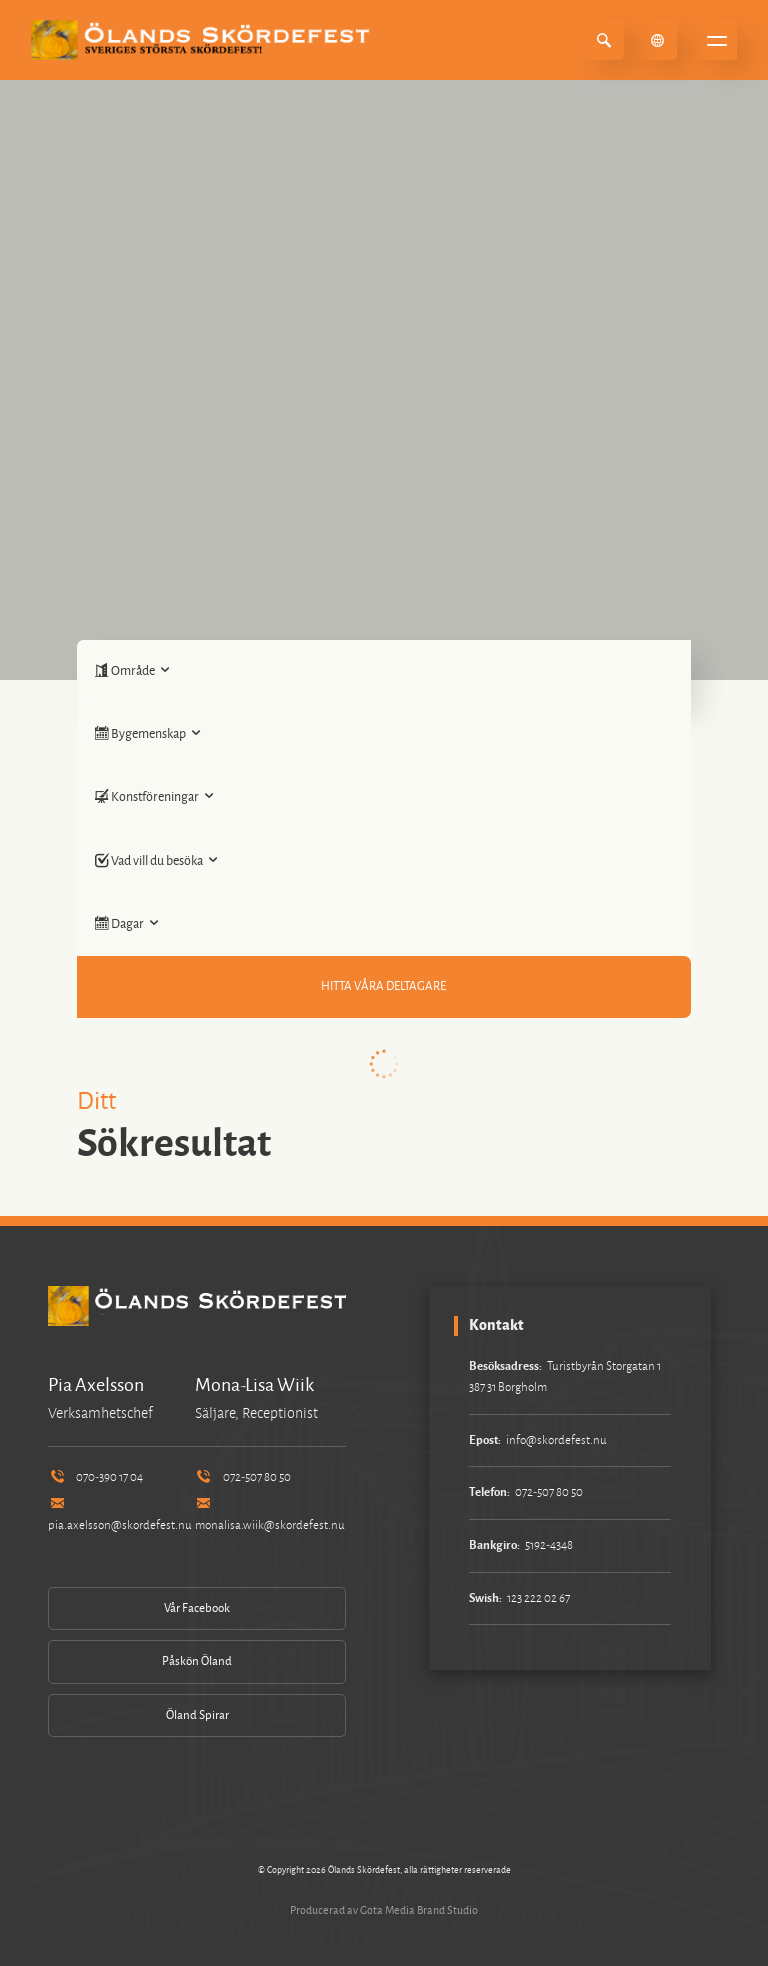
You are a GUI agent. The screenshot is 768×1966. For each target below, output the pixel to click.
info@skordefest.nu (556, 1440)
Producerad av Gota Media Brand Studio (384, 1910)
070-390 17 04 (95, 1477)
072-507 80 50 (243, 1477)
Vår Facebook (197, 1608)
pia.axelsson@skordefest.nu (120, 1515)
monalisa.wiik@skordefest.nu (270, 1515)
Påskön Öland (197, 1661)
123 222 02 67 (538, 1598)
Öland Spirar (197, 1715)
